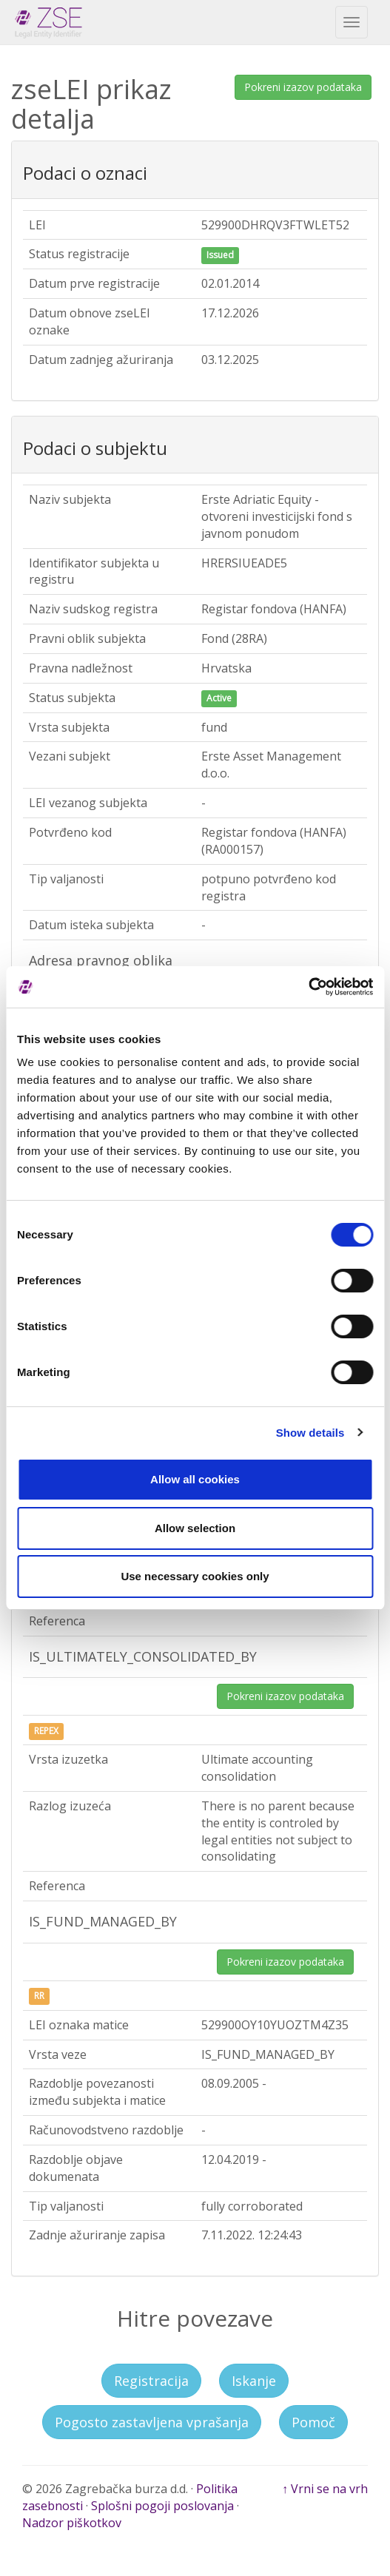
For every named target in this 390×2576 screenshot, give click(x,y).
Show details (310, 1432)
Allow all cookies (195, 1479)
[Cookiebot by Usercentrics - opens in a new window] (308, 987)
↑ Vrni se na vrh (325, 2489)
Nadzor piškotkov (71, 2523)
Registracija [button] (151, 2381)
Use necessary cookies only (195, 1576)
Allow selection (195, 1528)
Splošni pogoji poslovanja (162, 2506)
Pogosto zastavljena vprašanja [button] (152, 2422)
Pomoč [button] (313, 2422)
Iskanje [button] (254, 2381)
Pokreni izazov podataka (303, 87)
